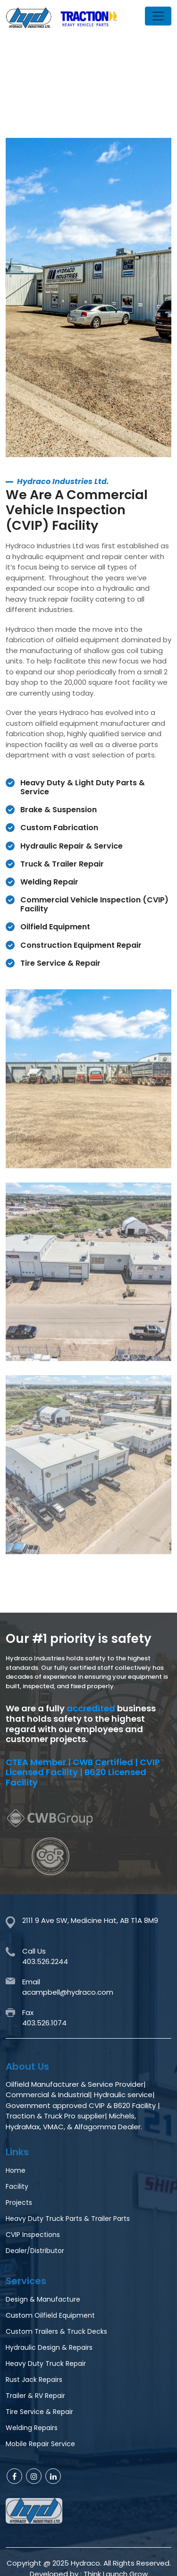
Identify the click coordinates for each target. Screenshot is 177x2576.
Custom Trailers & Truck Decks (56, 2331)
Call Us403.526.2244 (45, 1956)
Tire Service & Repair (39, 2411)
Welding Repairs (32, 2427)
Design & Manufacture (43, 2299)
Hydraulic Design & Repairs (49, 2347)
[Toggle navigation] (158, 16)
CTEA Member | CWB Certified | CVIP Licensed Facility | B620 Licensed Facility (83, 1772)
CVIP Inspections (33, 2234)
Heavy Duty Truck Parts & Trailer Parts (68, 2218)
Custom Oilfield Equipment (50, 2315)
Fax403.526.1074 (44, 2017)
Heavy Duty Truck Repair (46, 2363)
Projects (19, 2202)
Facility (17, 2186)
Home (15, 2170)
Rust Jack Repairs (34, 2379)
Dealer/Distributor (35, 2250)
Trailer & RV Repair (35, 2395)
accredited (91, 1708)
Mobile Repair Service (40, 2443)
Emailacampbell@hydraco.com (67, 1987)
